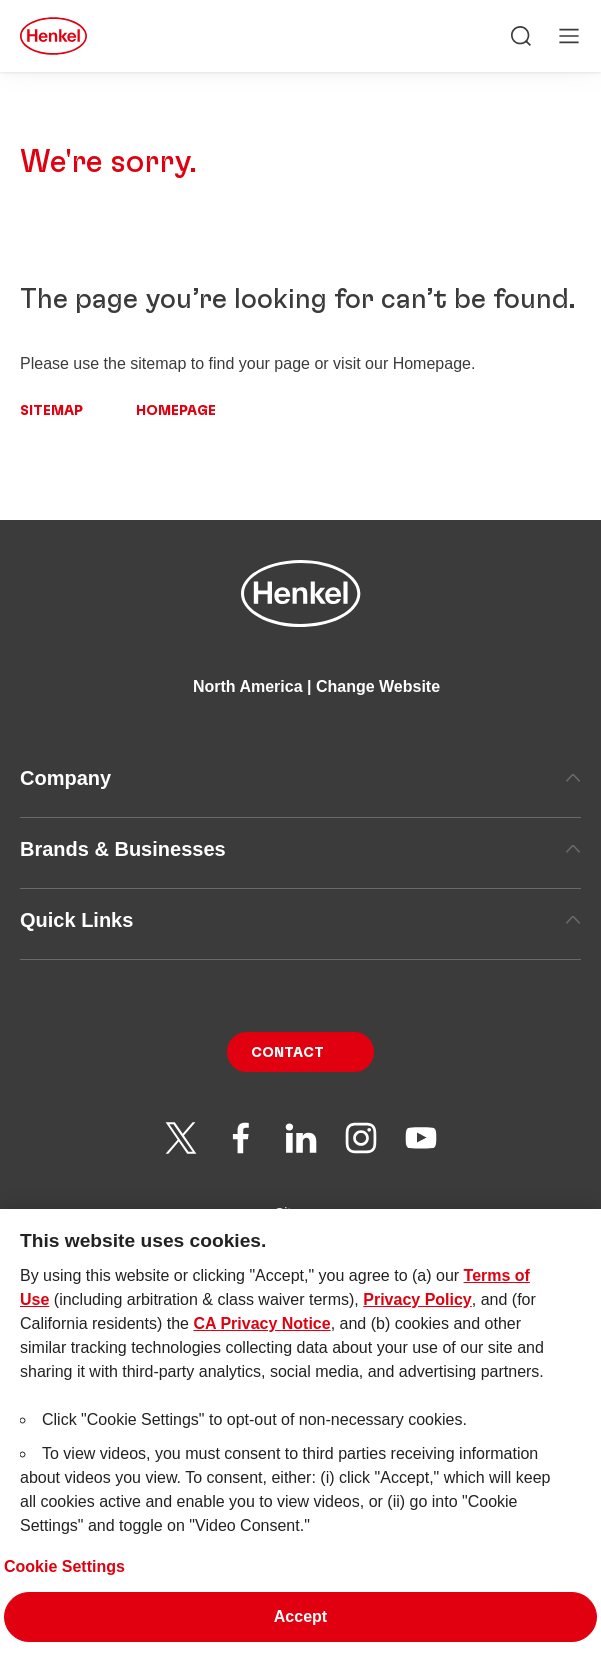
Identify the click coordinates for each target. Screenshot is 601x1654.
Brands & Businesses (300, 849)
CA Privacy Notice (261, 1350)
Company (300, 778)
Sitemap (51, 411)
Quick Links (300, 920)
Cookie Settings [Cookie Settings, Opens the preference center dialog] (64, 1593)
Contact (287, 1053)
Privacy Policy (417, 1326)
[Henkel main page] (53, 36)
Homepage (176, 411)
